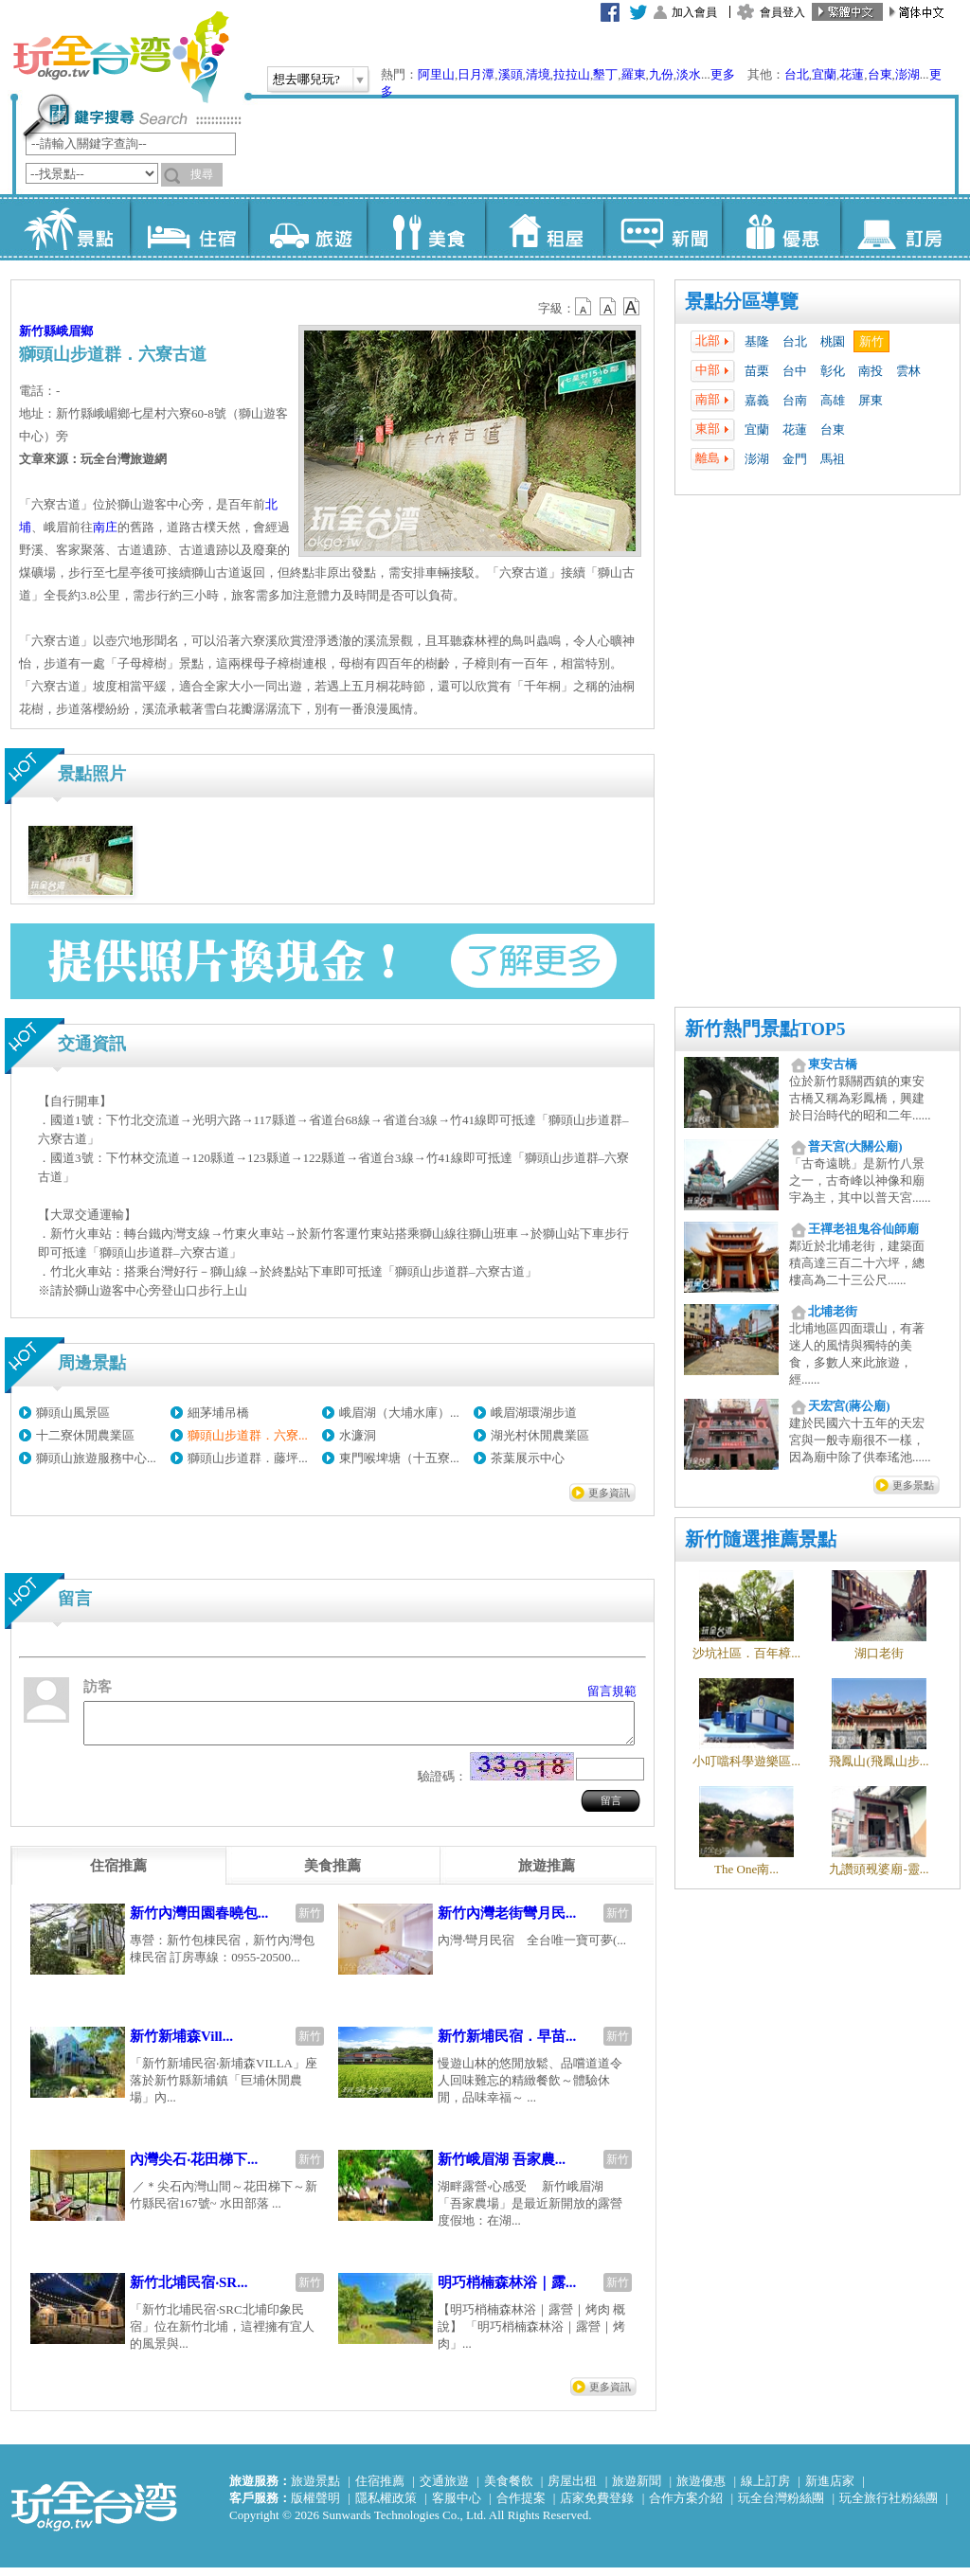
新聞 (662, 227)
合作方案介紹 (686, 2506)
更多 (722, 74)
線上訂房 (765, 2489)
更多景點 (913, 1485)
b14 (631, 306)
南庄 (105, 527)
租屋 (544, 227)
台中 (794, 371)
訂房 (899, 227)
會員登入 (782, 12)
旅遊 (307, 227)
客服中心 (456, 2506)
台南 (794, 400)
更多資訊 (609, 1492)
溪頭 (510, 74)
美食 (426, 227)
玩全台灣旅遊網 (120, 57)
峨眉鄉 (74, 331)
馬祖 (832, 459)
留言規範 (612, 1691)
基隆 (757, 341)
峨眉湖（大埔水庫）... (399, 1412)
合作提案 (521, 2506)
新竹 (871, 341)
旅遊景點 (315, 2489)
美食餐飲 (508, 2489)
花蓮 (851, 74)
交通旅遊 (444, 2489)
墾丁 (605, 74)
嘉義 (757, 400)
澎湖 (907, 74)
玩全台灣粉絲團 (781, 2506)
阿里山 (436, 74)
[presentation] (118, 1874)
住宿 (189, 227)
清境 (538, 74)
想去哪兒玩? (306, 79)
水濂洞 (357, 1435)
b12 (584, 306)
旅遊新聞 (636, 2489)
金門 (794, 459)
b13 (608, 306)
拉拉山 (571, 74)
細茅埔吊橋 (218, 1412)
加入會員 (694, 12)
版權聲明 (315, 2506)
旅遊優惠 (701, 2489)
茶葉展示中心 (528, 1458)
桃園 (832, 341)
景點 (70, 227)
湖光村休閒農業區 (540, 1435)
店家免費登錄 (597, 2506)
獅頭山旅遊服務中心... (96, 1458)
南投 (870, 371)
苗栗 (757, 371)
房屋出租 (572, 2489)
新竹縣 (37, 331)
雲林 (908, 371)
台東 (880, 74)
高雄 (832, 400)
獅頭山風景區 (73, 1412)
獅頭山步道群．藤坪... (248, 1458)
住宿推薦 (379, 2489)
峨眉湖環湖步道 (534, 1412)
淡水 (688, 74)
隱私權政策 (386, 2506)
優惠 (781, 227)
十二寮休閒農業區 (85, 1435)
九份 (661, 74)
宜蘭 (824, 74)
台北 (796, 74)
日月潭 (476, 74)
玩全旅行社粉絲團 (888, 2506)
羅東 (633, 74)
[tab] (118, 1874)
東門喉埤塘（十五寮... (399, 1458)
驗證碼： (442, 1785)
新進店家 (829, 2489)
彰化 (832, 371)
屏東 (870, 400)
